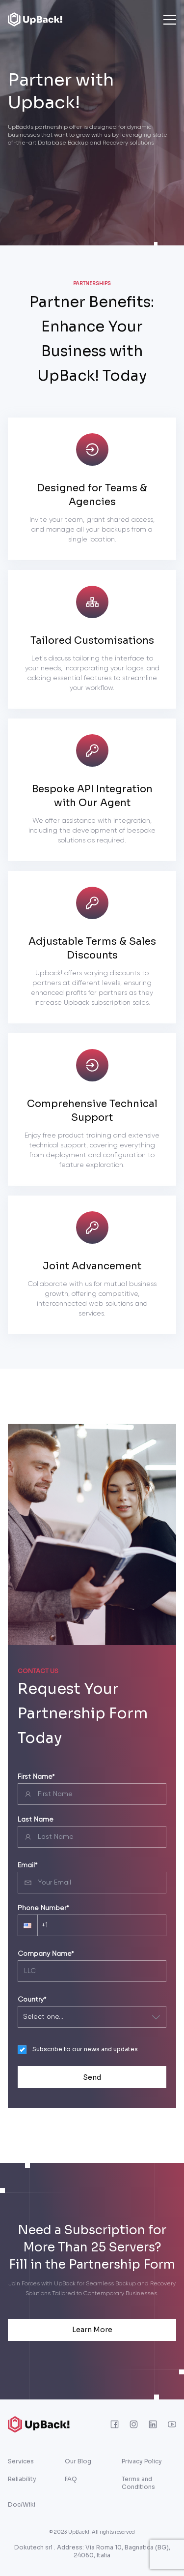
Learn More (92, 2329)
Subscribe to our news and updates (85, 2049)
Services (21, 2461)
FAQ (71, 2479)
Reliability (22, 2479)
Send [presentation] (92, 2077)
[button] (27, 1925)
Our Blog (78, 2461)
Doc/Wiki (21, 2504)
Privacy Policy (142, 2461)
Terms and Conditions (138, 2482)
